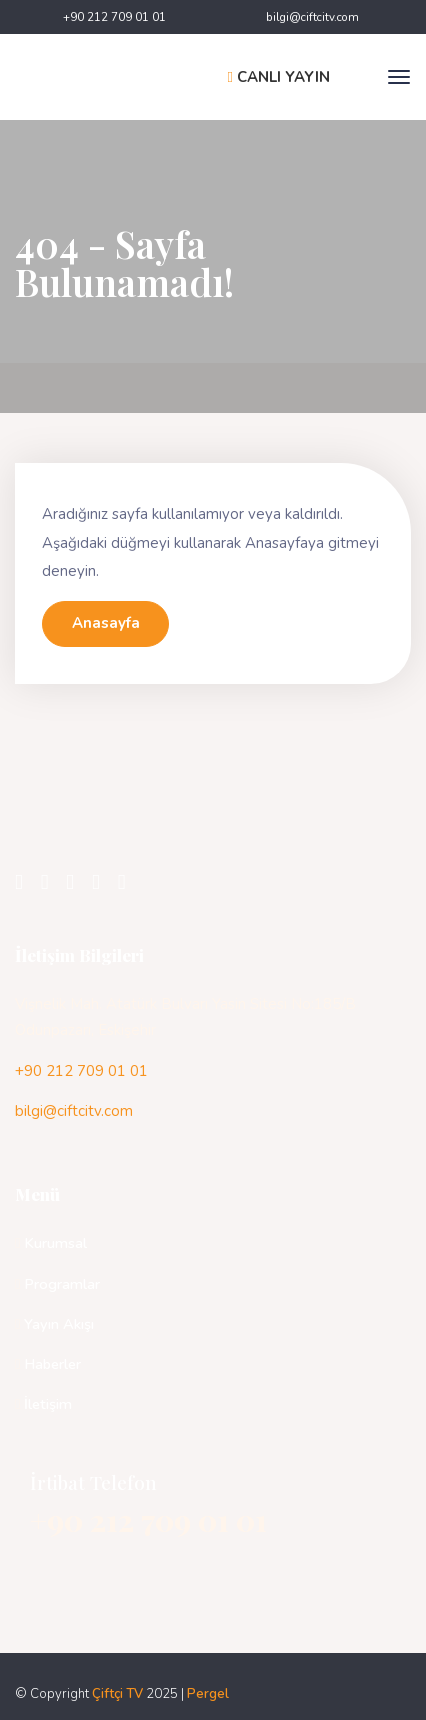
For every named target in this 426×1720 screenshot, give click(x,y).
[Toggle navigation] (399, 77)
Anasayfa (106, 623)
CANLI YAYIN (279, 77)
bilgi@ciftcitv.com (312, 17)
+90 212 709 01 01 (114, 17)
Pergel (208, 1694)
